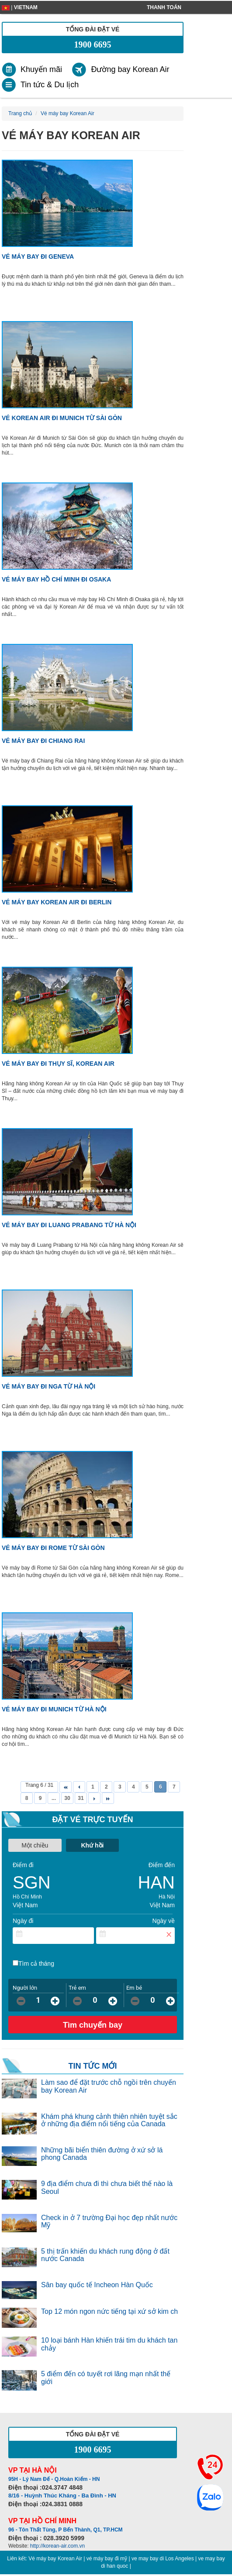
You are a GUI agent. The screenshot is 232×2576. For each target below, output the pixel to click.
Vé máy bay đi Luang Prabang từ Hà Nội (69, 1224)
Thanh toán (164, 7)
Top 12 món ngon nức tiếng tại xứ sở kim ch (109, 2311)
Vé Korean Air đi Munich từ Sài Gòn (62, 417)
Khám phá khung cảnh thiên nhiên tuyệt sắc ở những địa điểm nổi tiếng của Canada (109, 2120)
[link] (36, 69)
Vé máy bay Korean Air (55, 2558)
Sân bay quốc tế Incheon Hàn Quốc (97, 2285)
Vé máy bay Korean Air (67, 113)
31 (80, 1798)
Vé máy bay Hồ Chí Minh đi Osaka (56, 579)
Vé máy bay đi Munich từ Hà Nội (54, 1709)
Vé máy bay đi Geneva (38, 256)
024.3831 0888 (62, 2504)
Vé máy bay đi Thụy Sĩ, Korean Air (58, 1063)
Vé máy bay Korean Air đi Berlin (56, 902)
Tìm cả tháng (36, 1963)
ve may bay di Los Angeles (163, 2558)
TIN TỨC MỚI (93, 2066)
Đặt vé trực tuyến (92, 1819)
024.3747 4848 (62, 2487)
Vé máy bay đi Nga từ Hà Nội (48, 1386)
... (54, 1798)
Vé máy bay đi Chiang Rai (43, 740)
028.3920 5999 (64, 2538)
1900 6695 (92, 44)
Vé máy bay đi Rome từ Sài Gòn (53, 1547)
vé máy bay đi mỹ (107, 2558)
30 (67, 1798)
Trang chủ (20, 113)
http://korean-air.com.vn (57, 2546)
